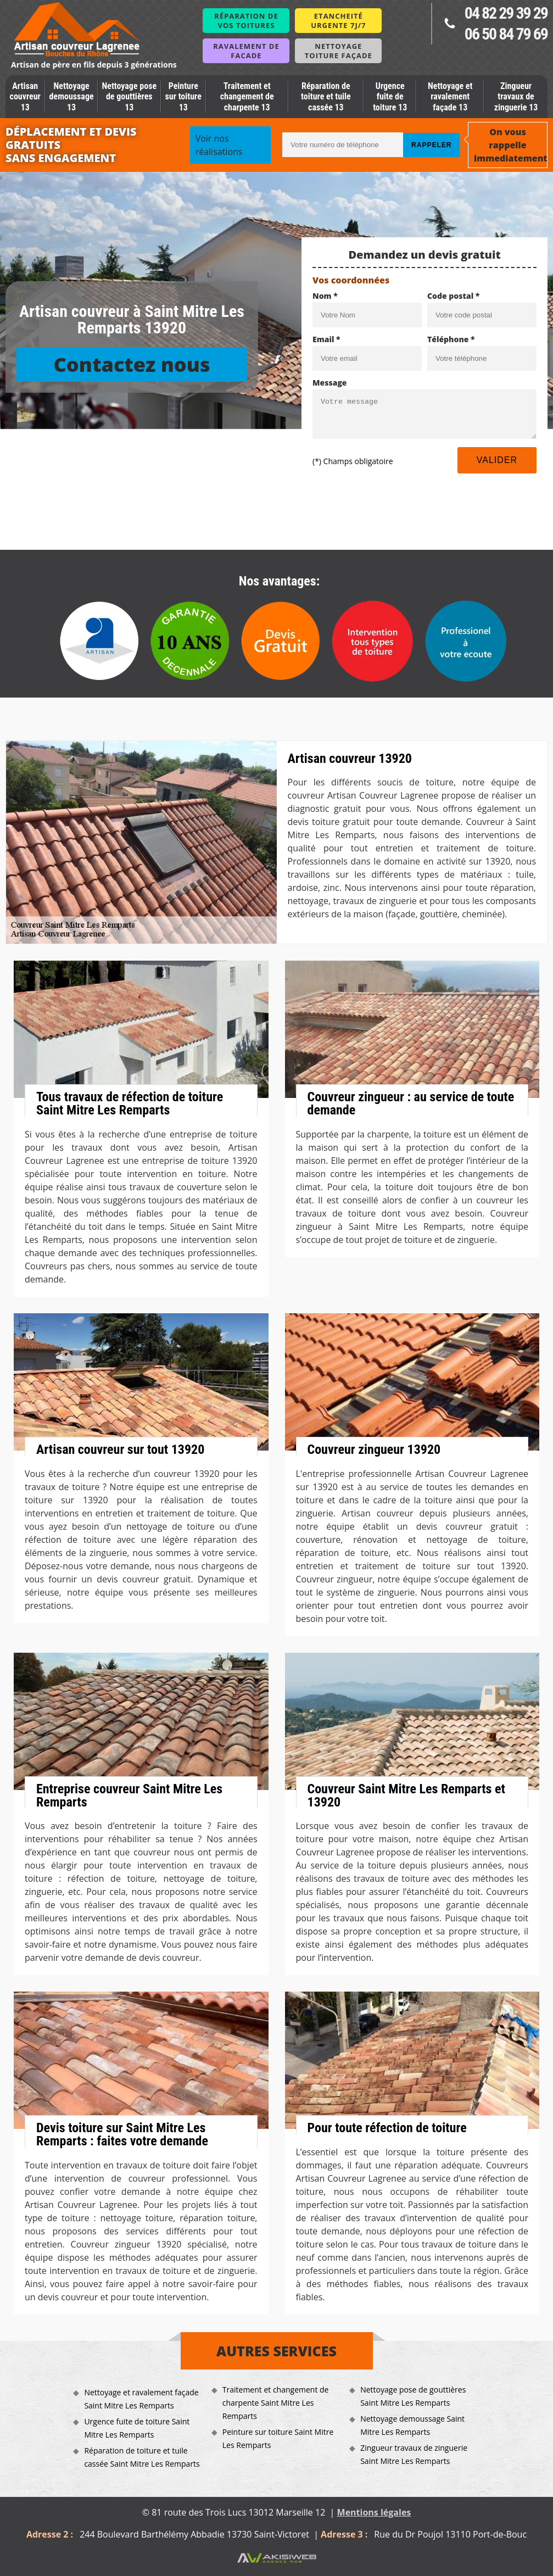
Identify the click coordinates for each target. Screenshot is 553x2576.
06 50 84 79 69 (506, 33)
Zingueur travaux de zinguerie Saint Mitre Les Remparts (413, 2454)
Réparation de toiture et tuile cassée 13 (326, 96)
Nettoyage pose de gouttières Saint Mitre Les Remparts (413, 2396)
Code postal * (453, 296)
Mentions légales (374, 2512)
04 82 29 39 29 (506, 13)
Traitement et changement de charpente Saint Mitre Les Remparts (275, 2402)
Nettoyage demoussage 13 (71, 96)
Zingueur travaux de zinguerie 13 (516, 96)
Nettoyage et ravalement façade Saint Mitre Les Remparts (141, 2399)
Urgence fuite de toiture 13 (390, 96)
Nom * (325, 296)
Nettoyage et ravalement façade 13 (450, 96)
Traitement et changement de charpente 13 (247, 96)
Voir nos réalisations (219, 145)
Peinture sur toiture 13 (183, 96)
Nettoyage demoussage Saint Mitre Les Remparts (412, 2425)
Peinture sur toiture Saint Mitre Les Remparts (277, 2438)
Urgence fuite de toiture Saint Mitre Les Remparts (136, 2428)
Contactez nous (131, 364)
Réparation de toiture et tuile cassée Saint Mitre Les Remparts (141, 2457)
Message (329, 382)
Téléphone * (451, 339)
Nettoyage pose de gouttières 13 (129, 96)
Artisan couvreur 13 (25, 96)
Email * (326, 339)
